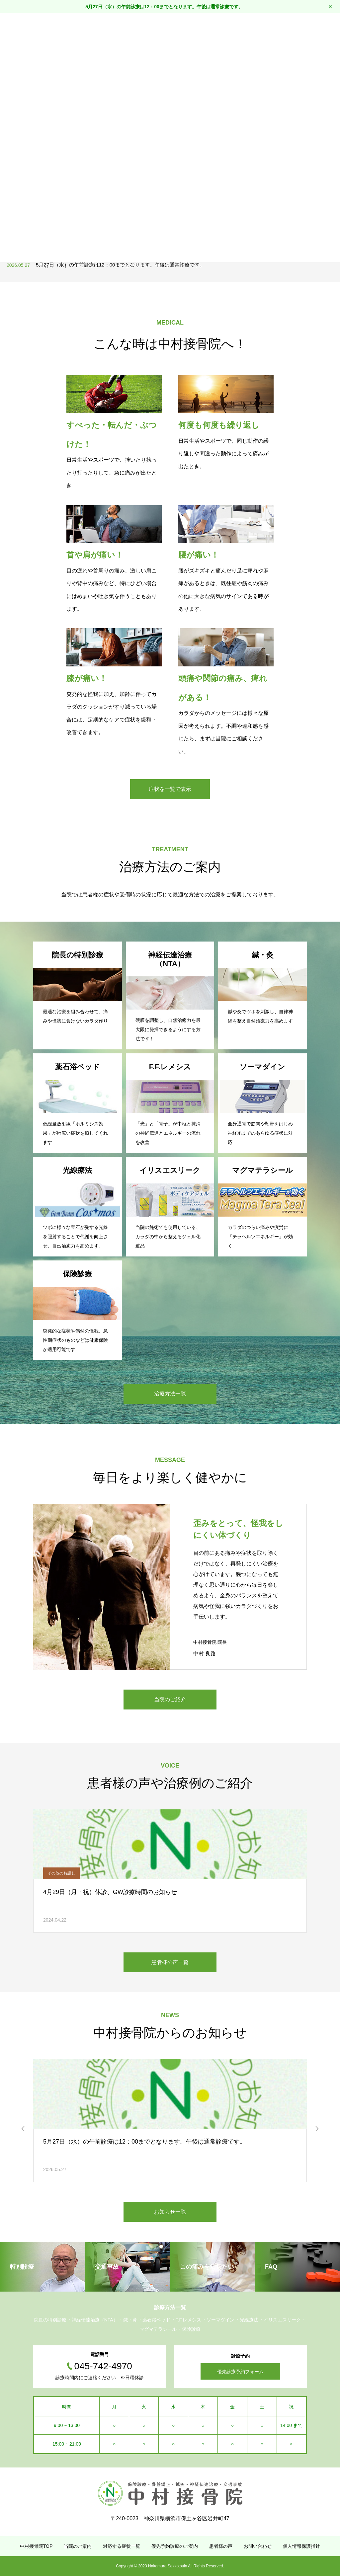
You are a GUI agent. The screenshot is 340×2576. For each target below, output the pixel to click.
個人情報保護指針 (301, 2546)
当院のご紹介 (170, 1699)
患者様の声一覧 (170, 1962)
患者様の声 (220, 2546)
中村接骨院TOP (36, 2546)
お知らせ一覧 (170, 2212)
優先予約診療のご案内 (174, 2546)
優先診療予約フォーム (240, 2371)
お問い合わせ (258, 2546)
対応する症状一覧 (121, 2546)
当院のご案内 (78, 2546)
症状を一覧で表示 (170, 789)
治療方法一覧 (170, 1394)
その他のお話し (61, 1873)
